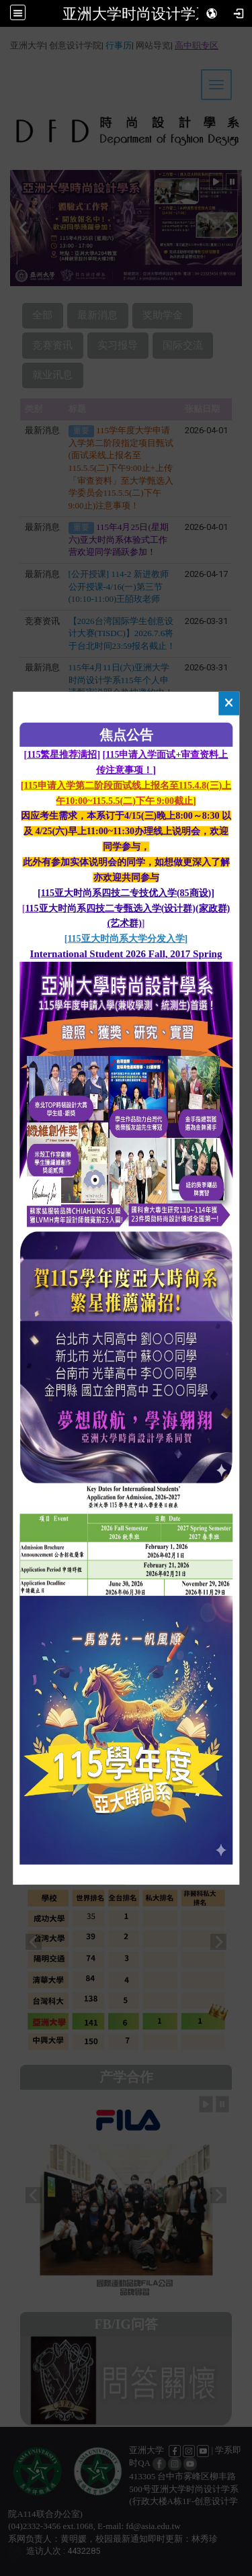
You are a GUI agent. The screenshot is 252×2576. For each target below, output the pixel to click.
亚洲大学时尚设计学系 (136, 13)
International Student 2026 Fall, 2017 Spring (126, 953)
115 (47, 892)
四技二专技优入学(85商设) (156, 892)
